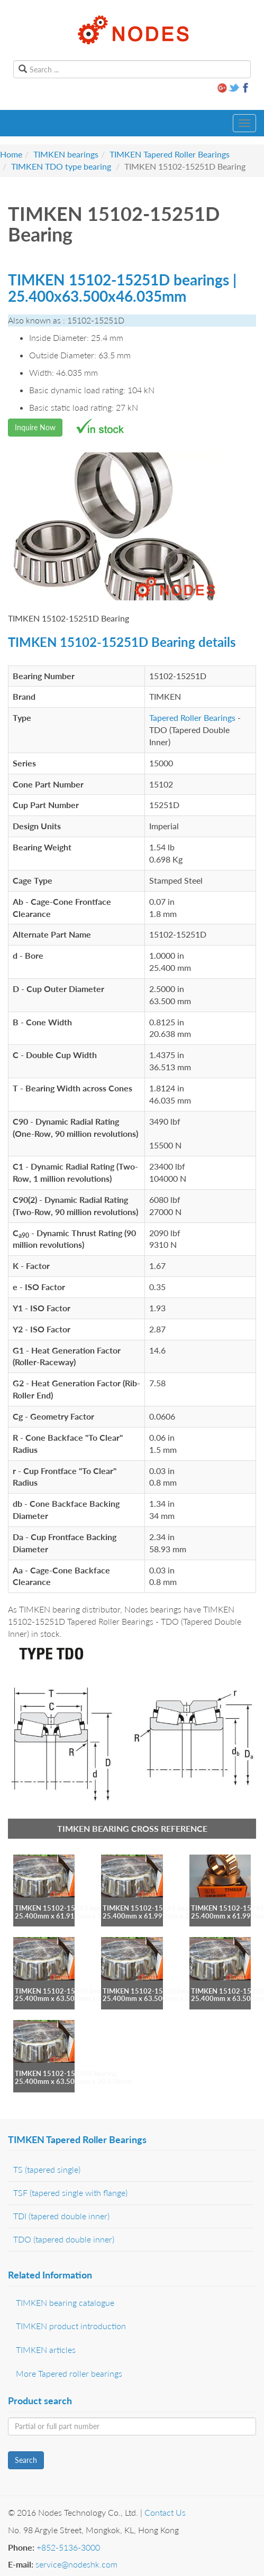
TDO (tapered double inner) (63, 2239)
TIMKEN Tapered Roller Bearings (170, 154)
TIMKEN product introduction (71, 2326)
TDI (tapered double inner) (61, 2216)
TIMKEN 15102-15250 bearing (151, 1991)
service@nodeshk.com (76, 2564)
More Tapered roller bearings (69, 2373)
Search (26, 2459)
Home (11, 154)
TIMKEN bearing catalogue (65, 2302)
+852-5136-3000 (68, 2547)
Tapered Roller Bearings (192, 717)
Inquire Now (35, 427)
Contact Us (165, 2512)
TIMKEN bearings (65, 154)
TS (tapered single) (46, 2169)
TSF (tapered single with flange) (70, 2193)
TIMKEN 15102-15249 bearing (63, 1991)
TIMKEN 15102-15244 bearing (151, 1908)
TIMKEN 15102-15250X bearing (66, 2073)
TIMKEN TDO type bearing (61, 166)
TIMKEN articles (46, 2350)
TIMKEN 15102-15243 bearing (63, 1908)
